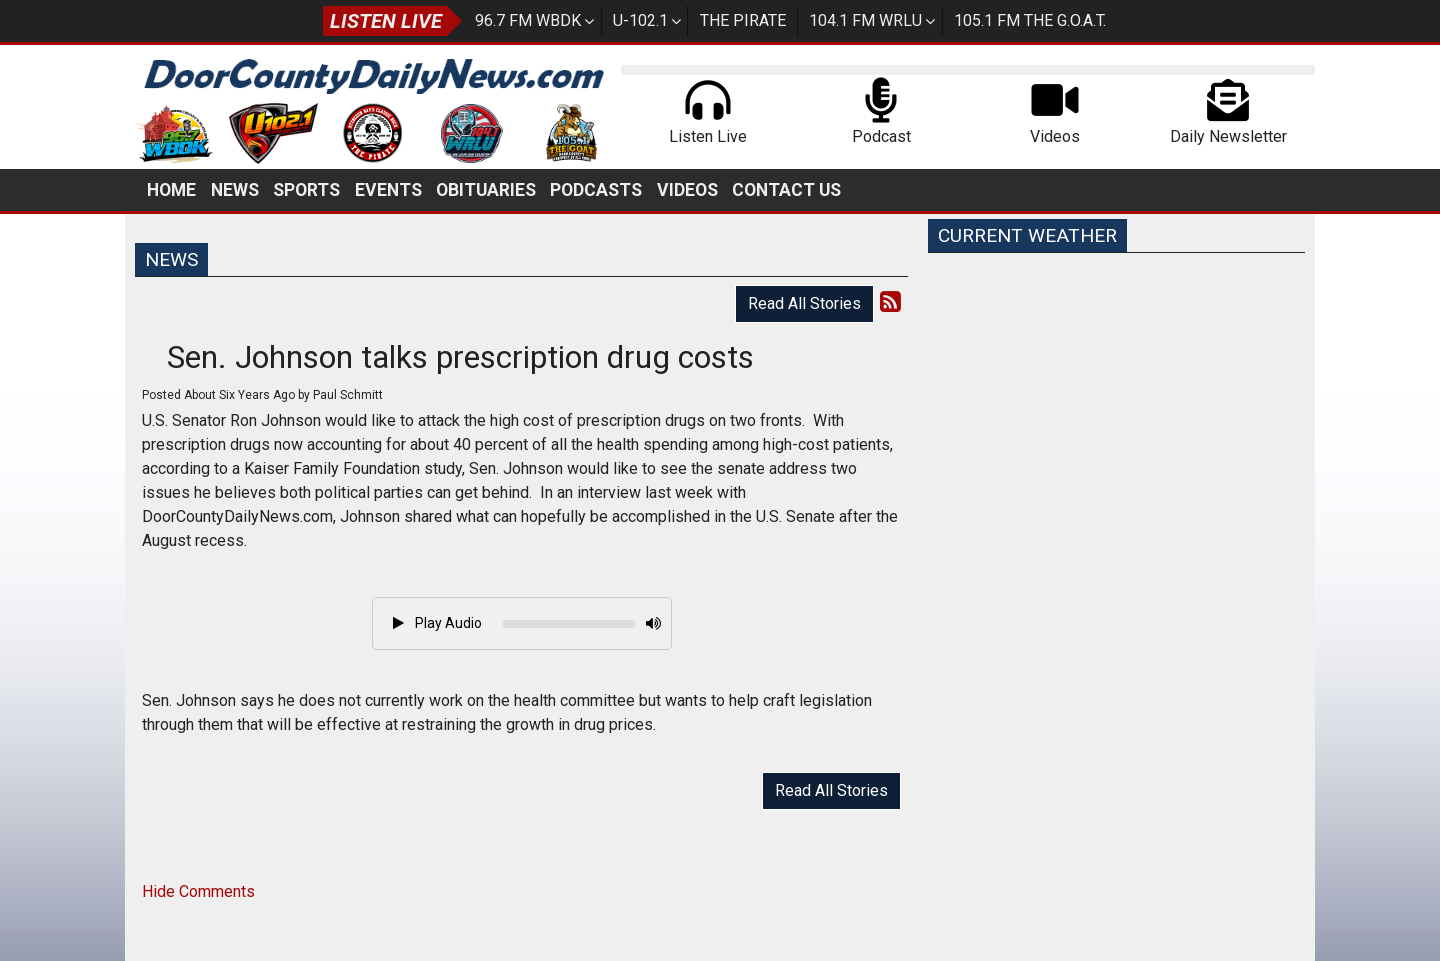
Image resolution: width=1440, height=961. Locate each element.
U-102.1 (640, 20)
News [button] (235, 190)
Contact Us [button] (786, 190)
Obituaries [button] (486, 190)
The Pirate (743, 20)
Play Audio (437, 623)
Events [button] (388, 190)
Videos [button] (687, 190)
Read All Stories (804, 303)
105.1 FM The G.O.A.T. (1030, 20)
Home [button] (171, 190)
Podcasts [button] (596, 190)
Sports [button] (306, 190)
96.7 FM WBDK (528, 20)
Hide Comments (198, 891)
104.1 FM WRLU (865, 20)
